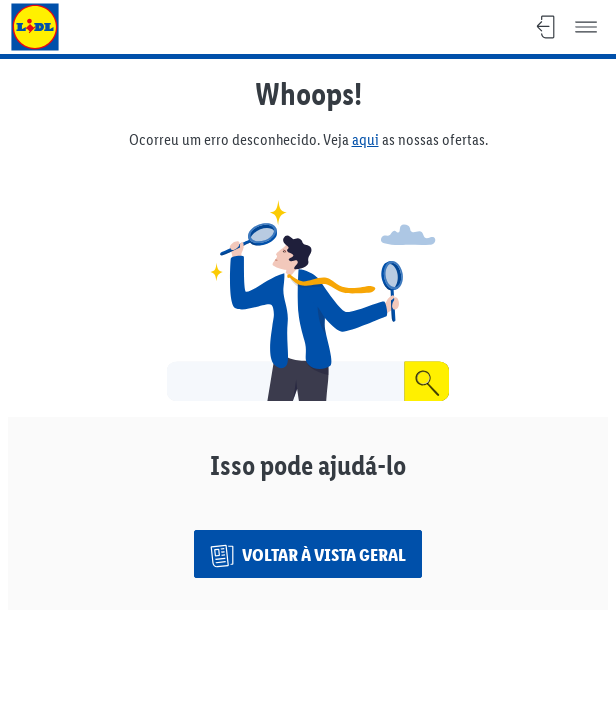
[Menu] (586, 27)
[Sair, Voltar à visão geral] (546, 27)
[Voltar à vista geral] (308, 554)
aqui (365, 139)
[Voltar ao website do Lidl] (35, 27)
